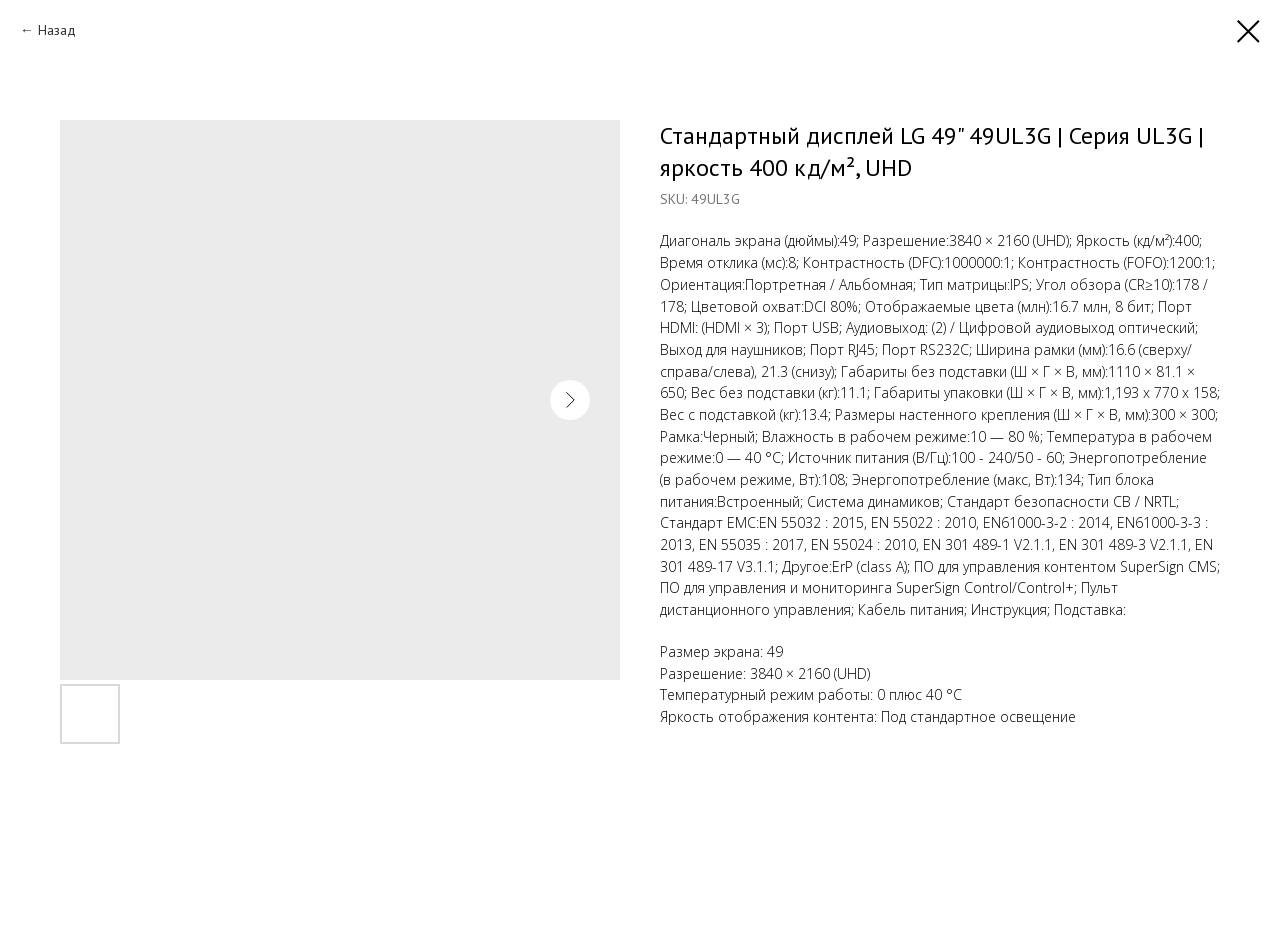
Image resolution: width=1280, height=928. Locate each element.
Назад (57, 30)
